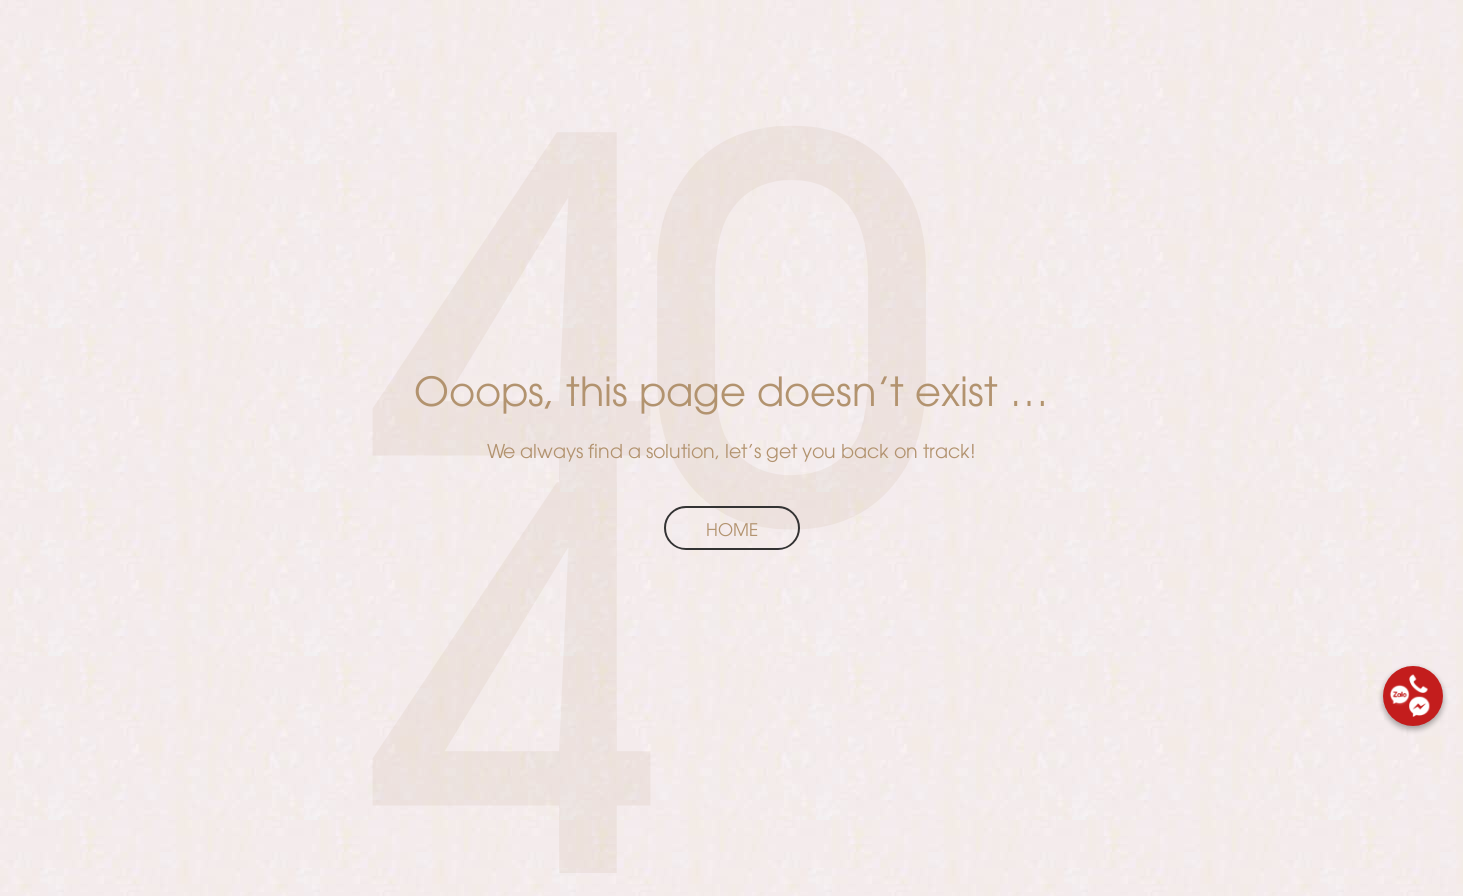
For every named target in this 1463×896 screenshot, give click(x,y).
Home (732, 528)
